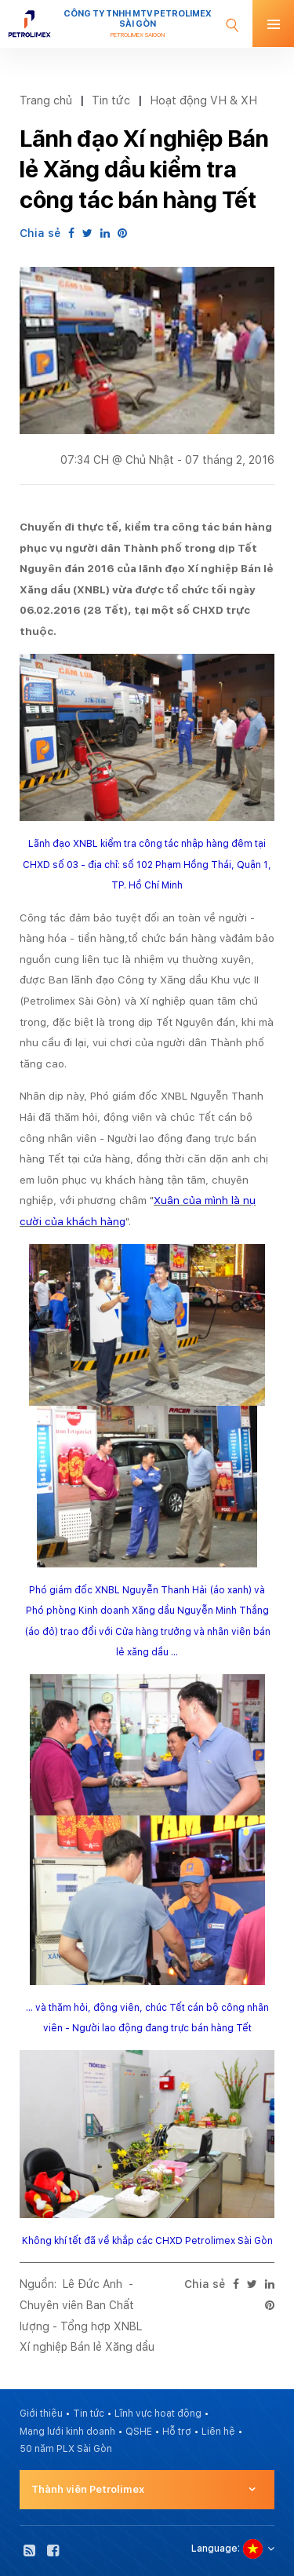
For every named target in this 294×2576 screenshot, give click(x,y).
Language (214, 2548)
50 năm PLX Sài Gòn (66, 2448)
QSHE (138, 2431)
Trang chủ (46, 100)
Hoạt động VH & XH (203, 100)
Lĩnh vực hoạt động (157, 2413)
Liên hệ (218, 2431)
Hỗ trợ (176, 2431)
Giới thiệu (41, 2413)
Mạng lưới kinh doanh (67, 2431)
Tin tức (111, 100)
